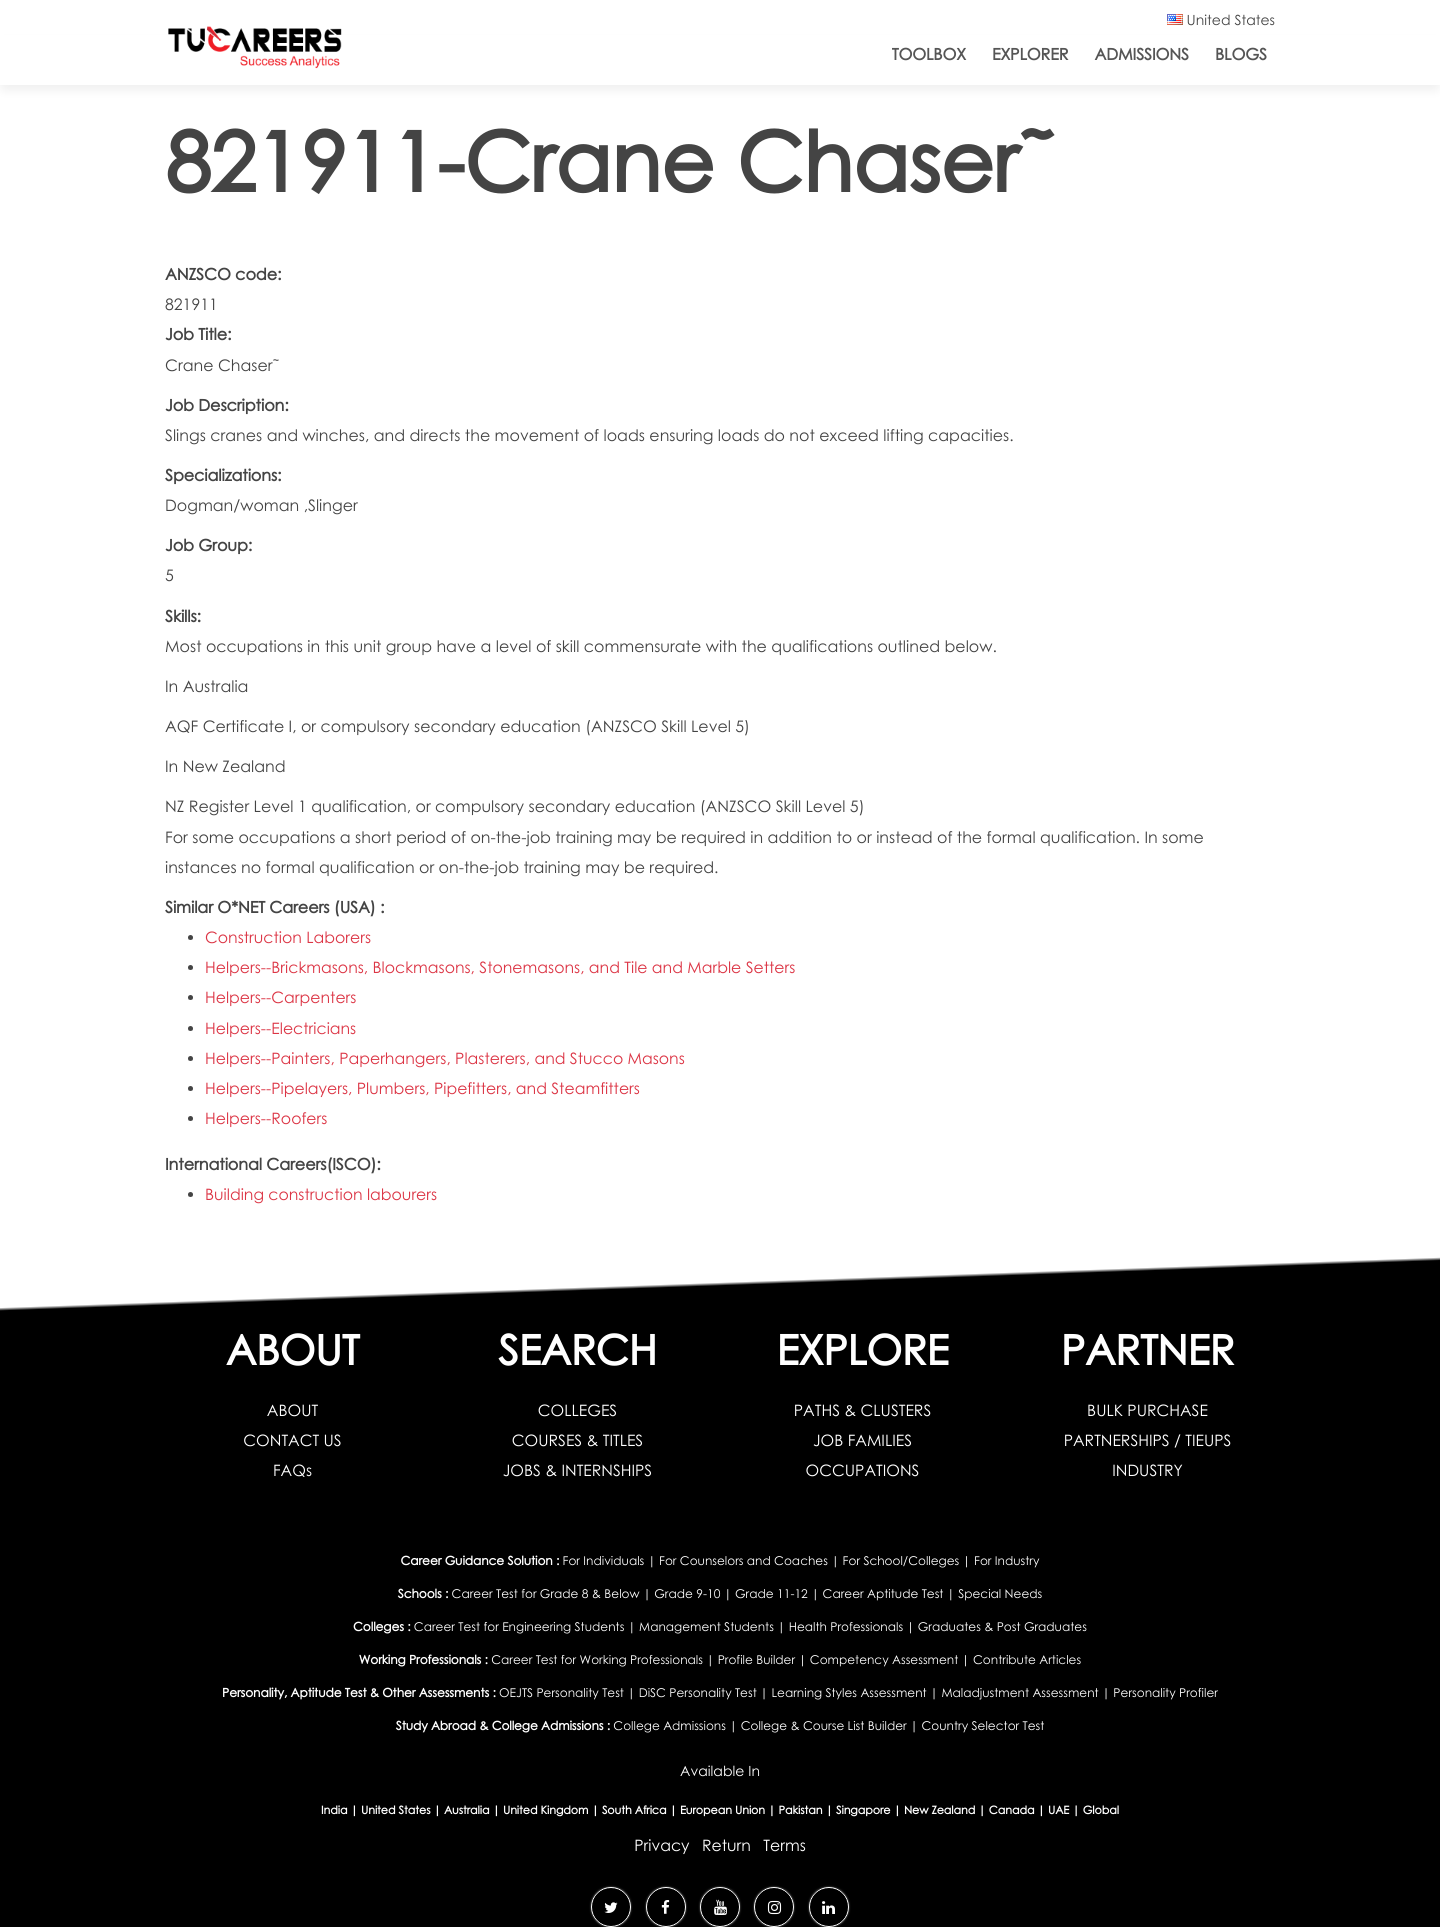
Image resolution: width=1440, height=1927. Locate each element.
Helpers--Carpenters (281, 997)
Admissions (1141, 54)
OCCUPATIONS (862, 1470)
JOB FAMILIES (863, 1440)
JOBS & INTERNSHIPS (577, 1470)
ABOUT (293, 1410)
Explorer (1030, 54)
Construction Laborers (289, 937)
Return (726, 1844)
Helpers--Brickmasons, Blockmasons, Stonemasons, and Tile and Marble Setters (503, 967)
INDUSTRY (1147, 1470)
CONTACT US (292, 1440)
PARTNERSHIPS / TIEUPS (1147, 1440)
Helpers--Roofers (267, 1118)
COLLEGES (577, 1410)
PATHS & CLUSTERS (862, 1410)
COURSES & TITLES (577, 1440)
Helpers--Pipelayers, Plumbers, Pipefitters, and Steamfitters (424, 1088)
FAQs (292, 1470)
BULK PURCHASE (1148, 1410)
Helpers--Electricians (281, 1028)
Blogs (1241, 54)
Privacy (662, 1844)
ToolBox (929, 54)
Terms (785, 1844)
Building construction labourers (322, 1194)
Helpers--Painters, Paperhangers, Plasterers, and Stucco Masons (447, 1058)
